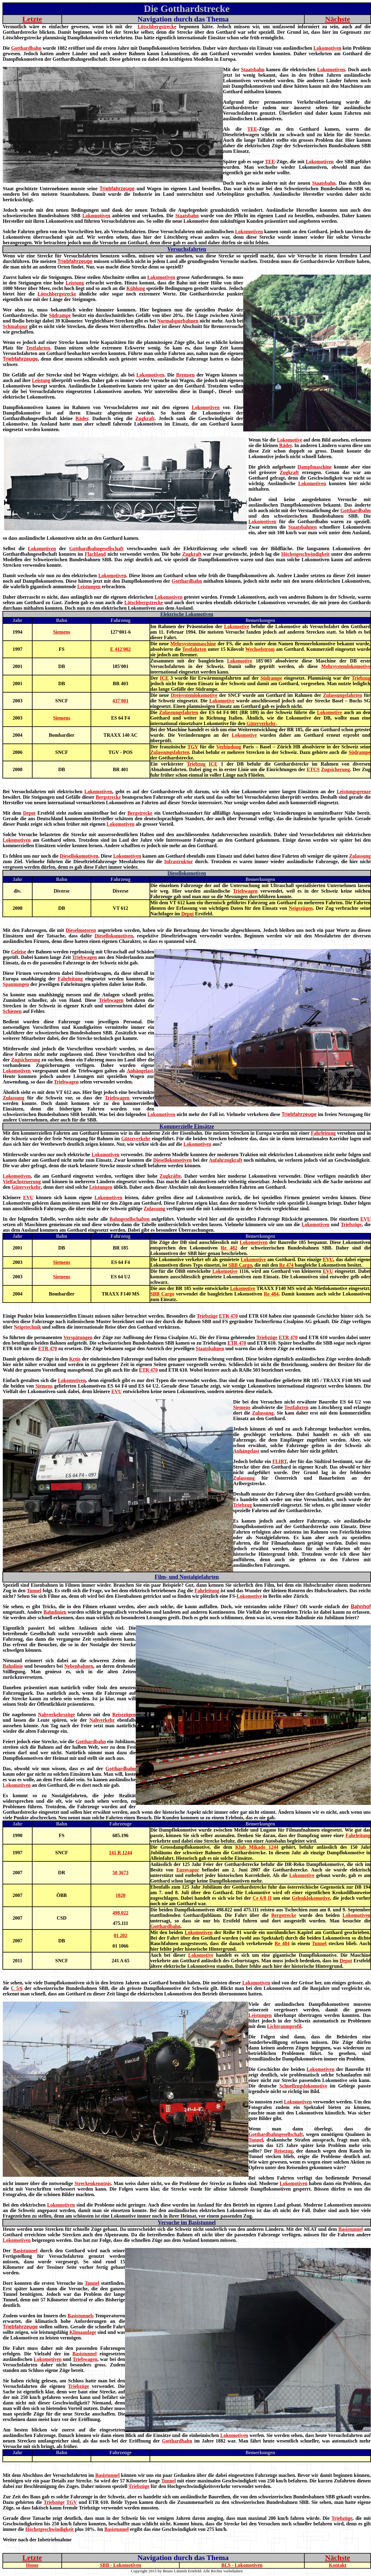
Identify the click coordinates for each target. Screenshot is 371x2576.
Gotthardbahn (26, 48)
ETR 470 (228, 1316)
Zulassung (360, 856)
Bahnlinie (13, 1666)
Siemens (61, 632)
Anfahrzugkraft (225, 1160)
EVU (28, 1197)
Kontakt (337, 2565)
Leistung (75, 282)
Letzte (32, 19)
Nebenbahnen (78, 1666)
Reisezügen (124, 1714)
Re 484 (271, 1293)
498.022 (120, 1912)
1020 (120, 1895)
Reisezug (283, 2150)
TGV (193, 746)
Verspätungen (77, 1337)
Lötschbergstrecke (157, 26)
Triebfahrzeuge (117, 188)
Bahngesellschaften (130, 1219)
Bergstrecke (108, 797)
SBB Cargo (240, 1265)
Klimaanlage (82, 2332)
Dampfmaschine (315, 466)
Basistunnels (81, 2315)
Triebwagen (245, 891)
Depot (29, 813)
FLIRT (279, 1461)
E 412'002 (120, 649)
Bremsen (185, 374)
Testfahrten (38, 347)
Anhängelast (140, 1070)
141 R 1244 (120, 1852)
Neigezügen (301, 908)
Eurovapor (187, 1869)
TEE (252, 129)
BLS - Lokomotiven (242, 2565)
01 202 (120, 1935)
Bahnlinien (55, 1612)
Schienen (12, 1011)
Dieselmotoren (81, 930)
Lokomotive (289, 439)
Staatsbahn (252, 69)
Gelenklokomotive (311, 1898)
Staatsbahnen (302, 527)
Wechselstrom (260, 649)
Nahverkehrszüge (56, 1714)
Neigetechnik (27, 1327)
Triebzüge (351, 1224)
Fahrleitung (70, 978)
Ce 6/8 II (262, 1898)
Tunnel (34, 1590)
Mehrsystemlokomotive (345, 666)
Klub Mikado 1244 (256, 1847)
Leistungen (89, 586)
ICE (164, 678)
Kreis (74, 1358)
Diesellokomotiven (79, 856)
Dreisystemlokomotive (194, 695)
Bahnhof (361, 1606)
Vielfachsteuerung (22, 1181)
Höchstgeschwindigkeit (305, 554)
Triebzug (361, 678)
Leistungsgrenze (354, 791)
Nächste (337, 19)
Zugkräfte (170, 1176)
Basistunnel (350, 2229)
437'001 (120, 700)
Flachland (95, 554)
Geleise (18, 951)
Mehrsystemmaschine (193, 643)
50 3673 (120, 1872)
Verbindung (228, 746)
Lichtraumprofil (284, 2026)
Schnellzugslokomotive (303, 2085)
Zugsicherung (335, 769)
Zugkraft (144, 418)
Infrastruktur (178, 861)
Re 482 (229, 1247)
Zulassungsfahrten (342, 695)
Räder (82, 418)
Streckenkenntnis (92, 2183)
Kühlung (136, 288)
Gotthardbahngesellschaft (96, 548)
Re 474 (286, 1265)
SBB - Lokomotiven (120, 2565)
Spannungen (16, 984)
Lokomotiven (328, 48)
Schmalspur (15, 326)
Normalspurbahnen (177, 320)
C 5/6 (16, 1988)
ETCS (313, 769)
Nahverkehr (102, 1720)
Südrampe (60, 315)
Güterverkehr (261, 723)
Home (32, 2565)
